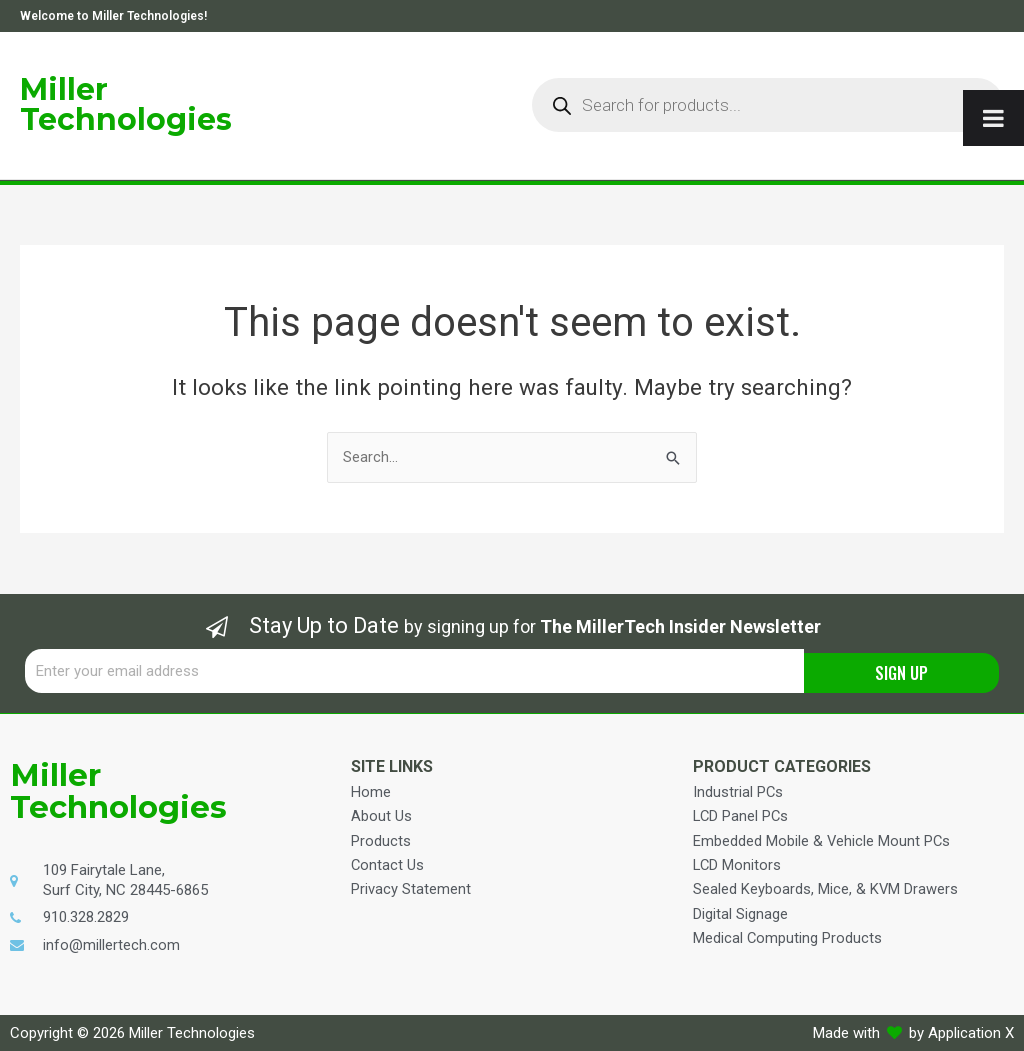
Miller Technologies (126, 104)
